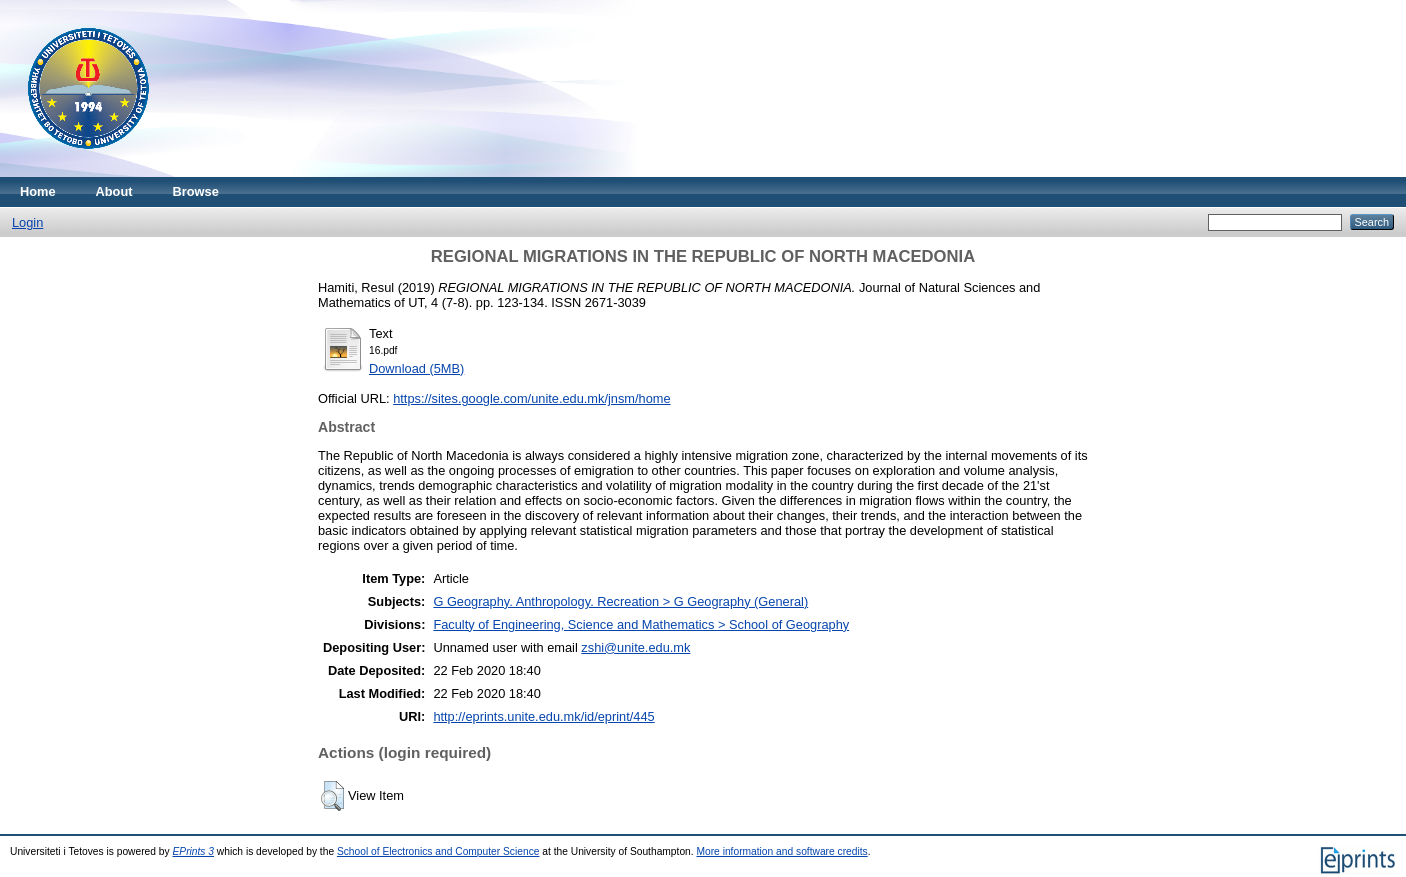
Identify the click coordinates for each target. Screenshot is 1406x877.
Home (38, 191)
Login (27, 222)
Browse (196, 191)
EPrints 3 (194, 851)
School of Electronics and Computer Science (438, 851)
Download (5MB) (416, 368)
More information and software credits (781, 851)
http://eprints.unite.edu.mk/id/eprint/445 (543, 716)
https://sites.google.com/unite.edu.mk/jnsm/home (531, 398)
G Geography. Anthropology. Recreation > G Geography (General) (620, 601)
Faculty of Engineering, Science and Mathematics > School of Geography (641, 624)
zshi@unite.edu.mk (635, 647)
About (114, 191)
